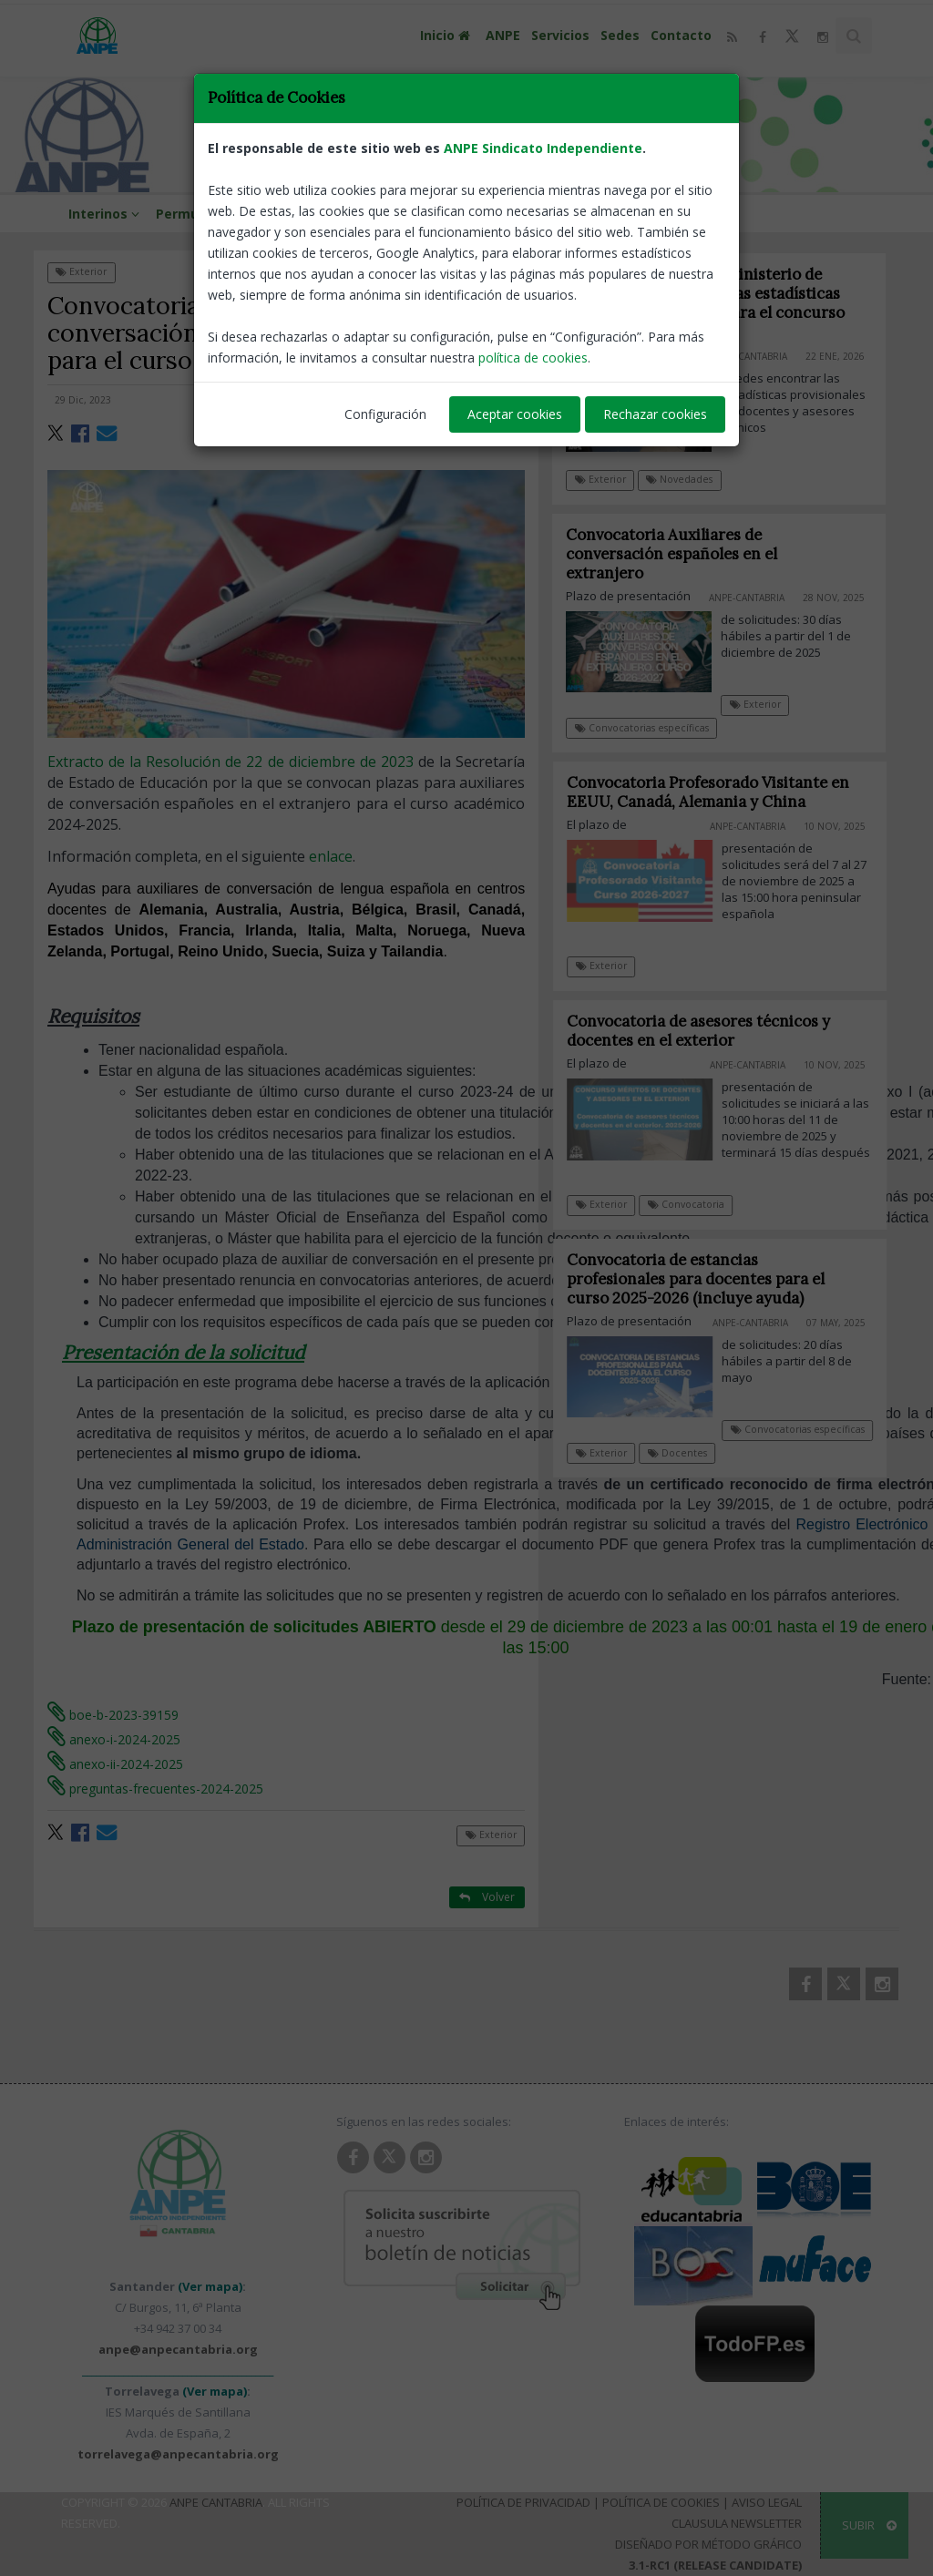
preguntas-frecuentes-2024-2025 (155, 1788)
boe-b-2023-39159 (113, 1714)
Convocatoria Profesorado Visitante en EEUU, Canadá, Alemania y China (720, 792)
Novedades (680, 479)
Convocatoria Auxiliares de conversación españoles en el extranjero (672, 554)
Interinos (106, 213)
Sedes (620, 35)
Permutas (188, 213)
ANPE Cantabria (215, 2502)
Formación (352, 213)
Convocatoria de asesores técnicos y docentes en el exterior (711, 1030)
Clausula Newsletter (737, 2523)
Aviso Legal (767, 2502)
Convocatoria (698, 1204)
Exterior (81, 271)
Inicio (447, 35)
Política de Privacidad (523, 2502)
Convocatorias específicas (642, 727)
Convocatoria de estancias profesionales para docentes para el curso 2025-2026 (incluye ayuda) (708, 1279)
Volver (487, 271)
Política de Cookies (661, 2502)
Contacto (681, 35)
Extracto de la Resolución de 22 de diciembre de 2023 (230, 761)
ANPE (503, 35)
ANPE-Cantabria (481, 400)
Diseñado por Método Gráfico (708, 2544)
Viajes (416, 213)
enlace (331, 856)
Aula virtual (269, 213)
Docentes (689, 1452)
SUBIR (869, 2525)
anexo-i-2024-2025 (113, 1739)
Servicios (560, 35)
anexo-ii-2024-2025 (115, 1764)
